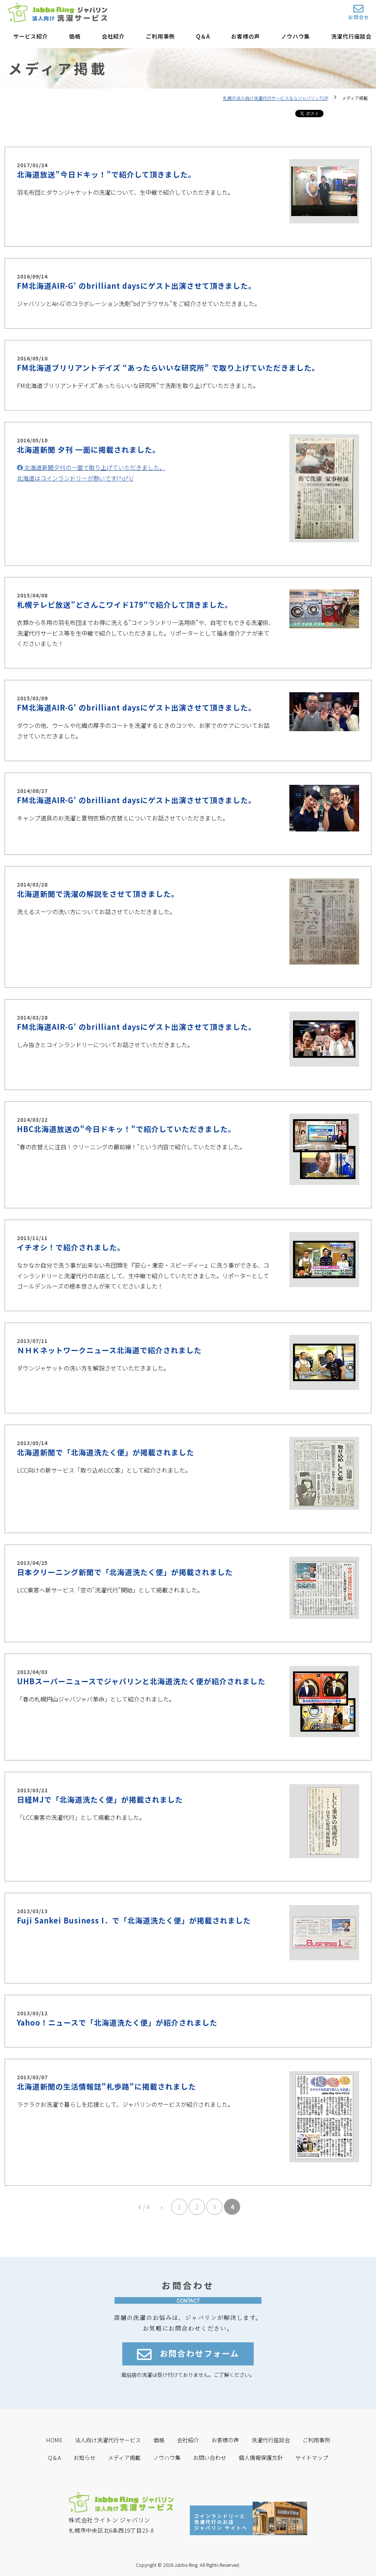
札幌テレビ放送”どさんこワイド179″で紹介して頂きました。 (124, 604)
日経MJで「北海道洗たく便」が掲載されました (100, 1799)
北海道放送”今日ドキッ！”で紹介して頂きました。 (106, 174)
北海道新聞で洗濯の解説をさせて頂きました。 (98, 893)
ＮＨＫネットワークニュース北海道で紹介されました (109, 1350)
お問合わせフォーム (188, 2355)
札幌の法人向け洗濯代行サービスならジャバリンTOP (275, 98)
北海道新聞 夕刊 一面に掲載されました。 (88, 449)
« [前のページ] (161, 2206)
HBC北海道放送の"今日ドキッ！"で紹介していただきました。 (126, 1129)
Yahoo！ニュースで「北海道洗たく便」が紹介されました (117, 2022)
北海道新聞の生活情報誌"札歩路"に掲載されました (106, 2086)
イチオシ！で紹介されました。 (71, 1247)
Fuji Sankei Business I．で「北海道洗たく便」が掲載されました (134, 1920)
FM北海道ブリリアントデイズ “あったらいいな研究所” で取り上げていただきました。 (168, 367)
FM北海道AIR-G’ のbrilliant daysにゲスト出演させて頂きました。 (136, 285)
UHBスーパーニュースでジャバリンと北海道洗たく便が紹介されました (141, 1681)
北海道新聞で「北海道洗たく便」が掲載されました (105, 1452)
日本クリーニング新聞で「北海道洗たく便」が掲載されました (125, 1572)
